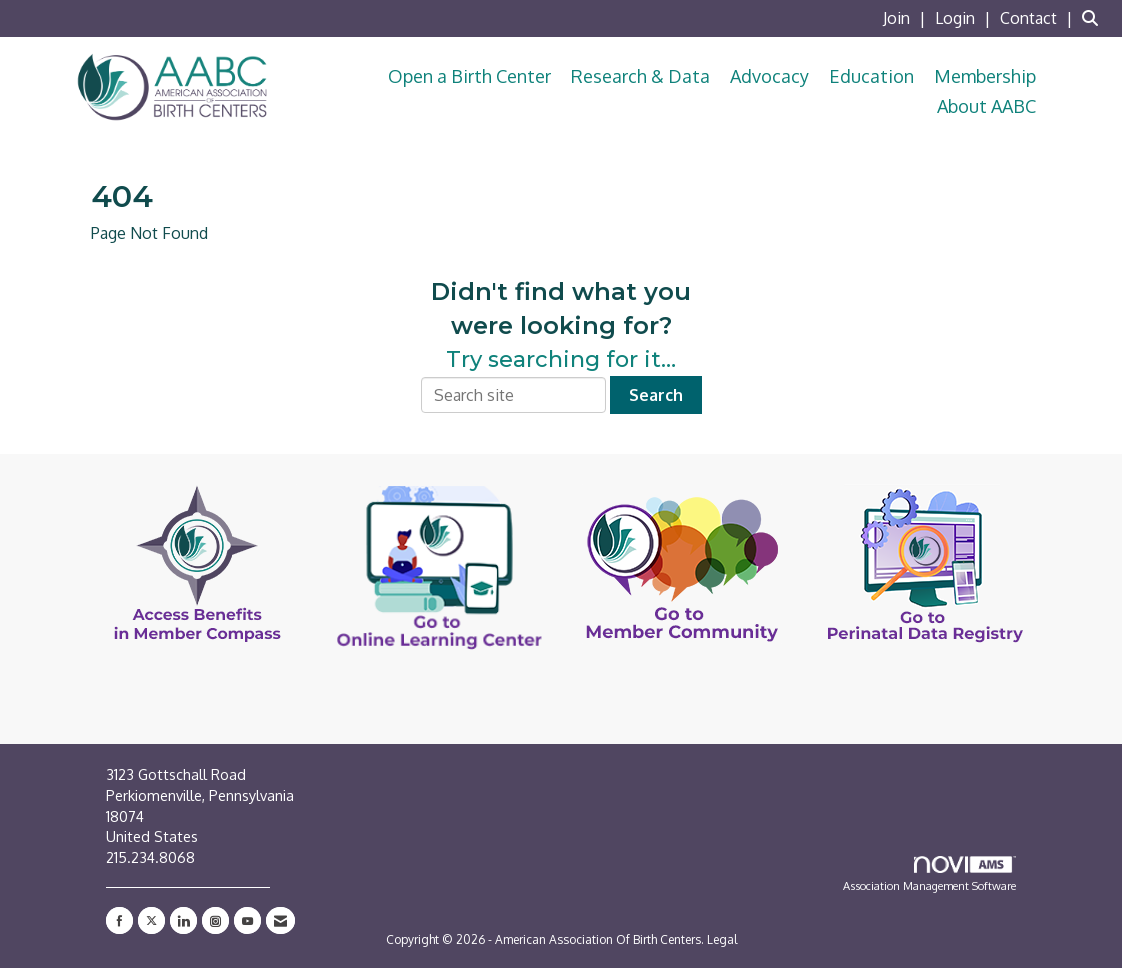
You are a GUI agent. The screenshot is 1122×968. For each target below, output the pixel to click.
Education (871, 76)
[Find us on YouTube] (247, 920)
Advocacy (769, 76)
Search (656, 395)
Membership (985, 76)
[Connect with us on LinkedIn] (183, 920)
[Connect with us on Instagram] (215, 920)
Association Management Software (929, 875)
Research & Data (640, 76)
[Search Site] (1094, 18)
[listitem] (907, 18)
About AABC (986, 106)
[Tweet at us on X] (151, 920)
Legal (722, 939)
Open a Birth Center (469, 76)
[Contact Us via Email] (280, 920)
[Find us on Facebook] (119, 920)
